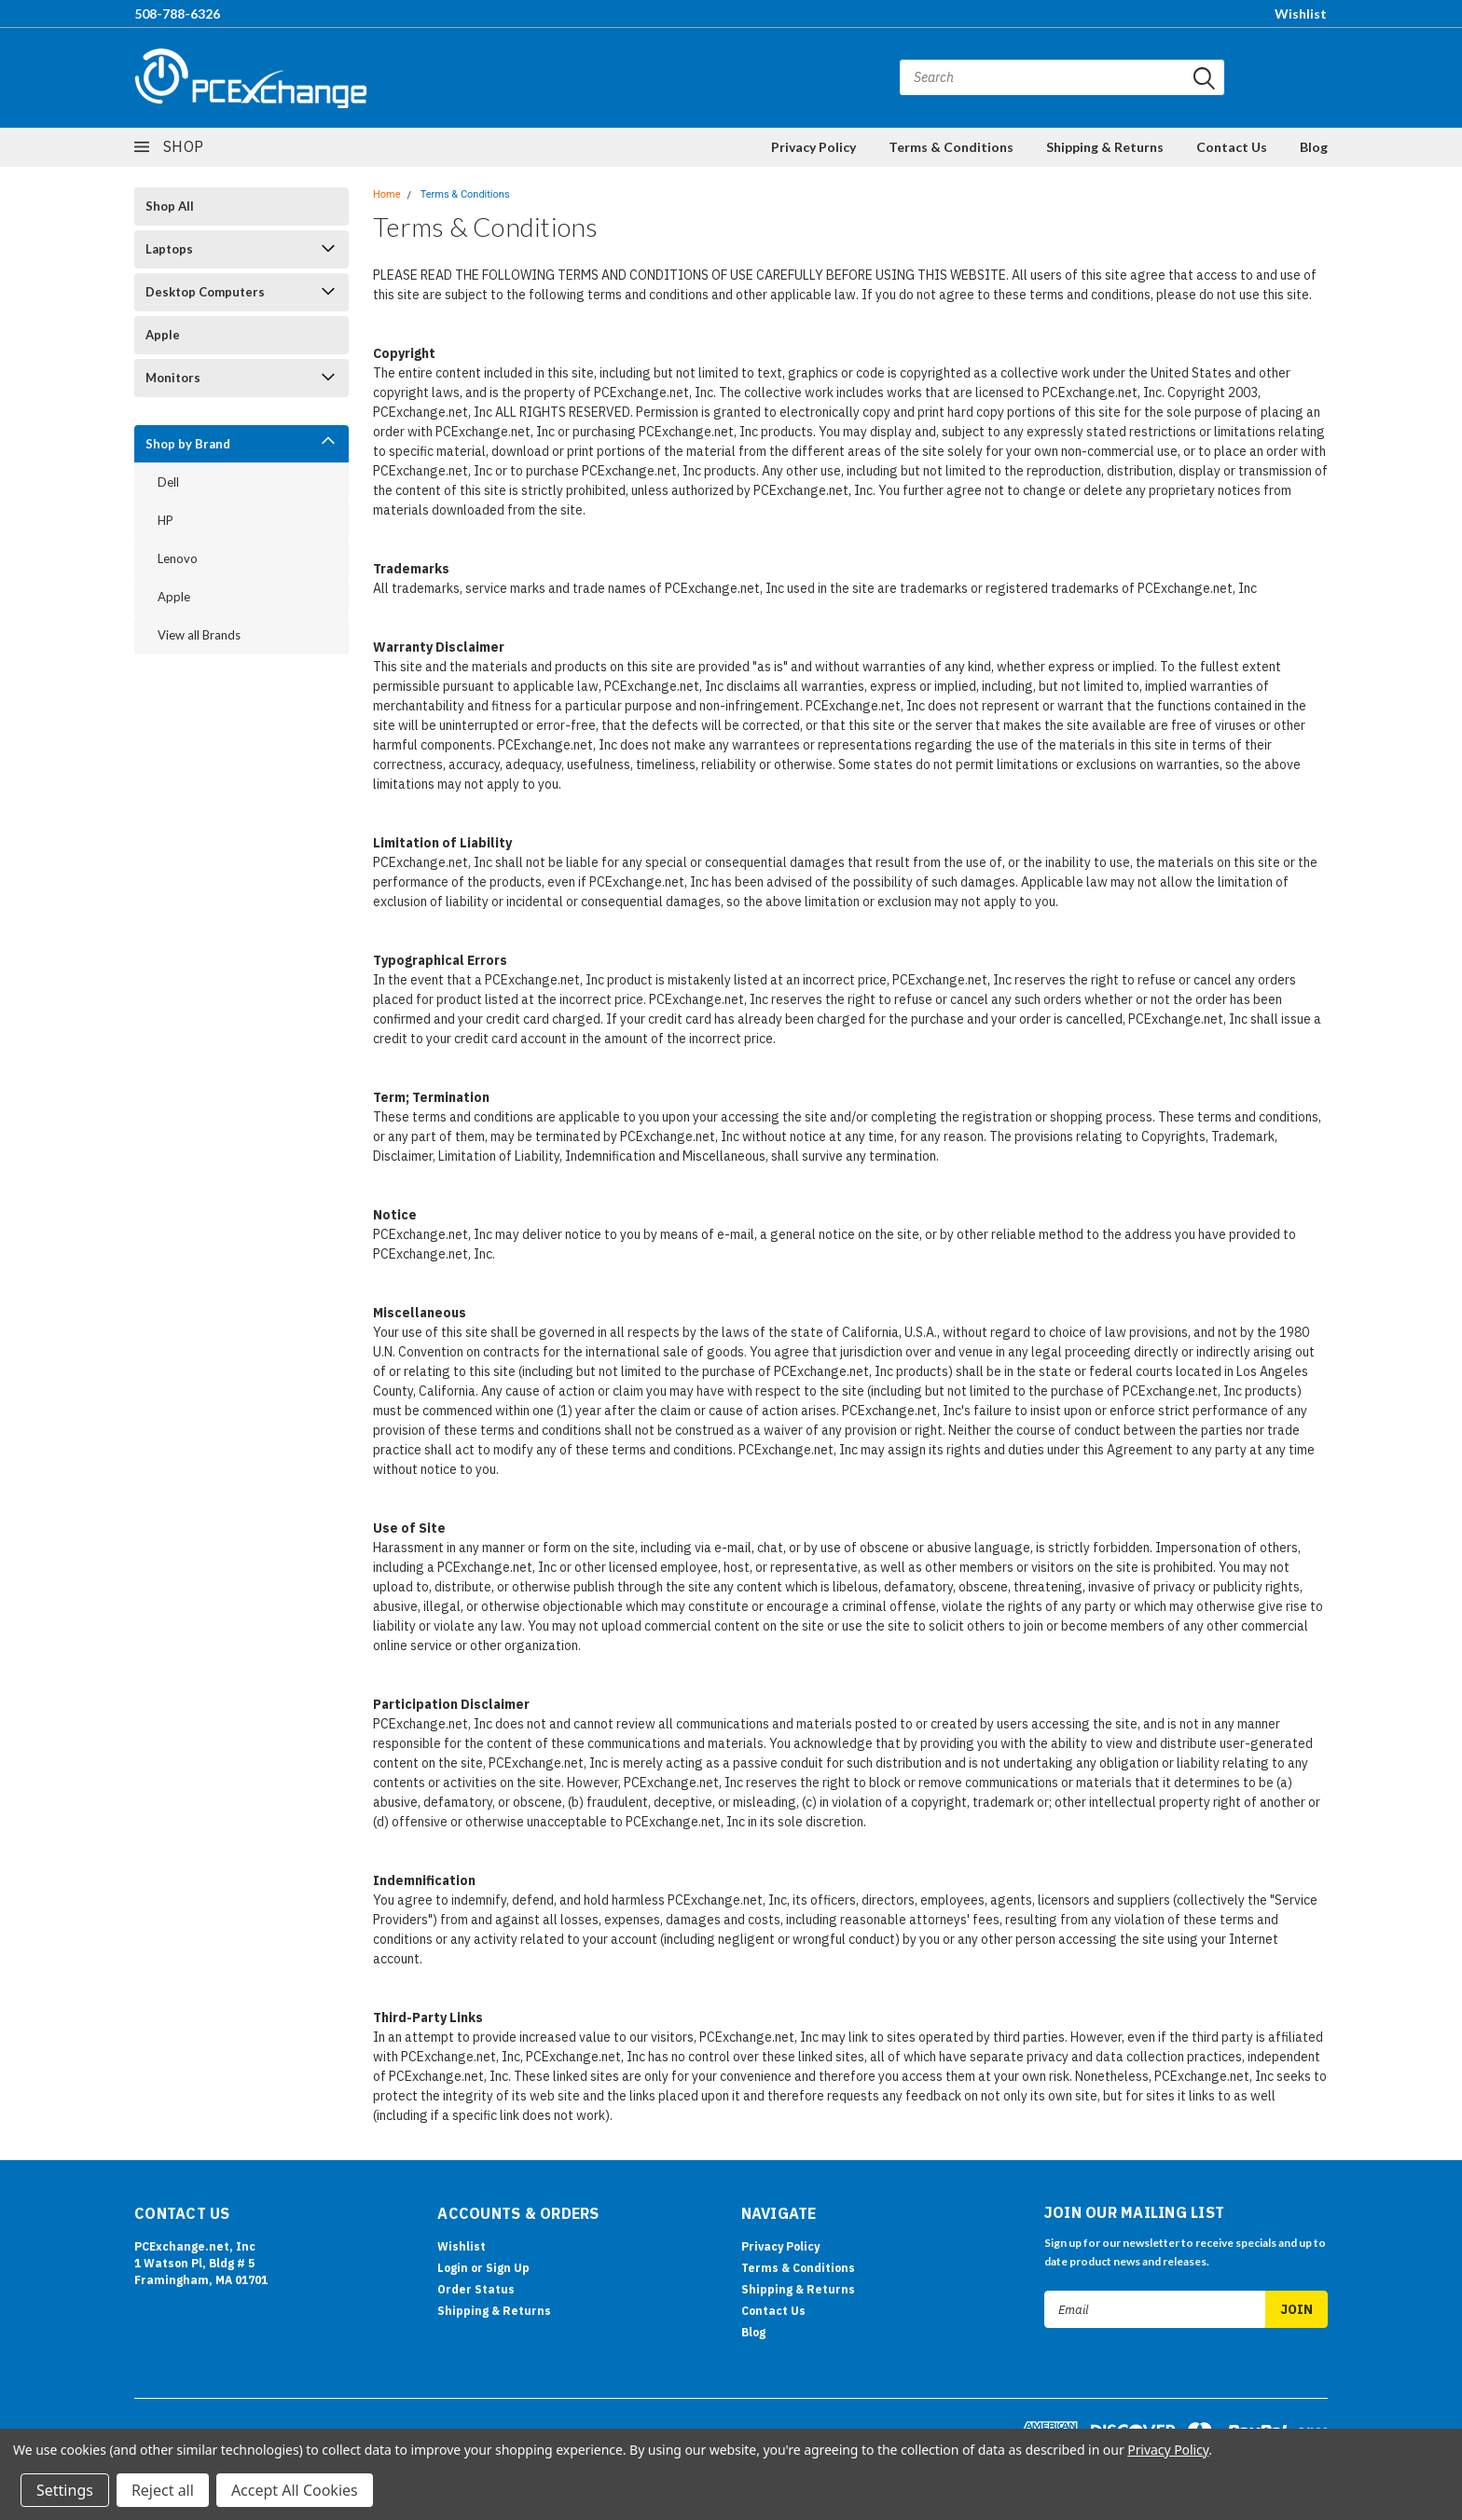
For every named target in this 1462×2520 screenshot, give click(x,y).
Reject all (162, 2490)
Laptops (169, 248)
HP (165, 520)
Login (452, 2268)
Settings (64, 2490)
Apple (162, 334)
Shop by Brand (187, 443)
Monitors (172, 377)
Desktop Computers (205, 291)
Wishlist (1301, 13)
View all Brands (199, 634)
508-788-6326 (177, 13)
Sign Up (508, 2268)
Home (387, 194)
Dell (168, 482)
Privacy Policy (813, 147)
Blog (1314, 147)
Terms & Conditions (951, 147)
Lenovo (178, 558)
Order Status (476, 2289)
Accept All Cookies (294, 2490)
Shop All (169, 206)
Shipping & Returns (1105, 147)
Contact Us (1231, 147)
